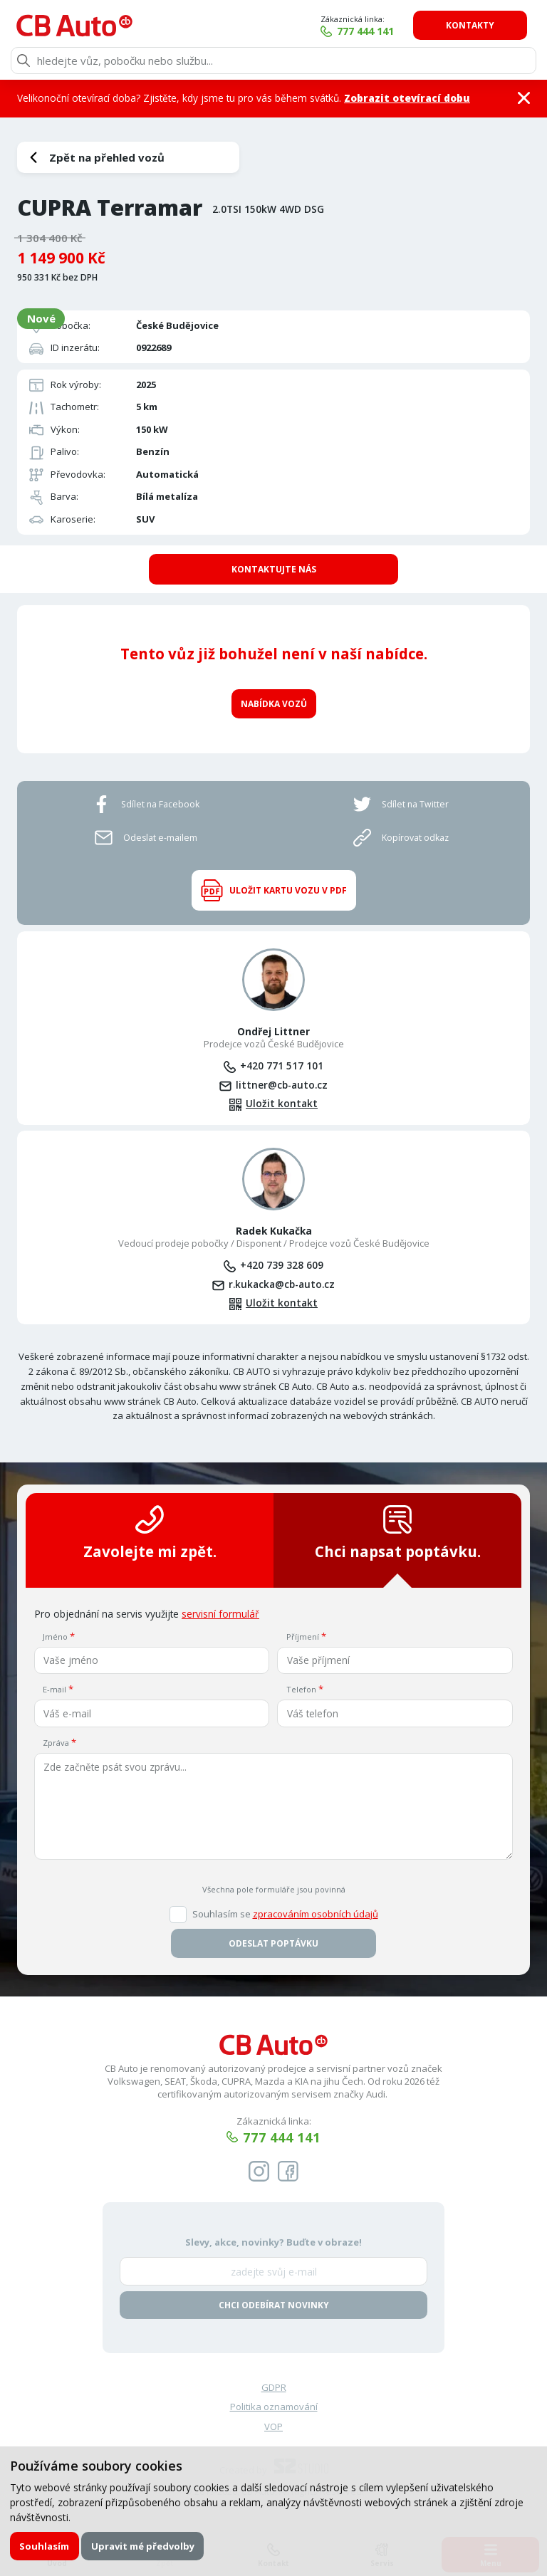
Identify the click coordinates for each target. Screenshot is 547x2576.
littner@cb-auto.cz (282, 1084)
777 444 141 (368, 31)
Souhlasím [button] (44, 2546)
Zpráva (56, 1742)
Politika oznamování (274, 2405)
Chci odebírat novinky (274, 2304)
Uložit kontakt (282, 1103)
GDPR (273, 2386)
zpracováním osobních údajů (315, 1913)
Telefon (301, 1688)
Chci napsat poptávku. (398, 1532)
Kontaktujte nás (273, 568)
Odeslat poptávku (273, 1943)
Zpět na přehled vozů (107, 157)
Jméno (55, 1635)
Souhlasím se (285, 1913)
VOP (273, 2425)
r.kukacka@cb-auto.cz (281, 1282)
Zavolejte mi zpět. (150, 1532)
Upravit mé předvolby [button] (142, 2546)
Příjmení (302, 1635)
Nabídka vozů (274, 702)
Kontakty (473, 25)
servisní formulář (220, 1613)
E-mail (54, 1688)
